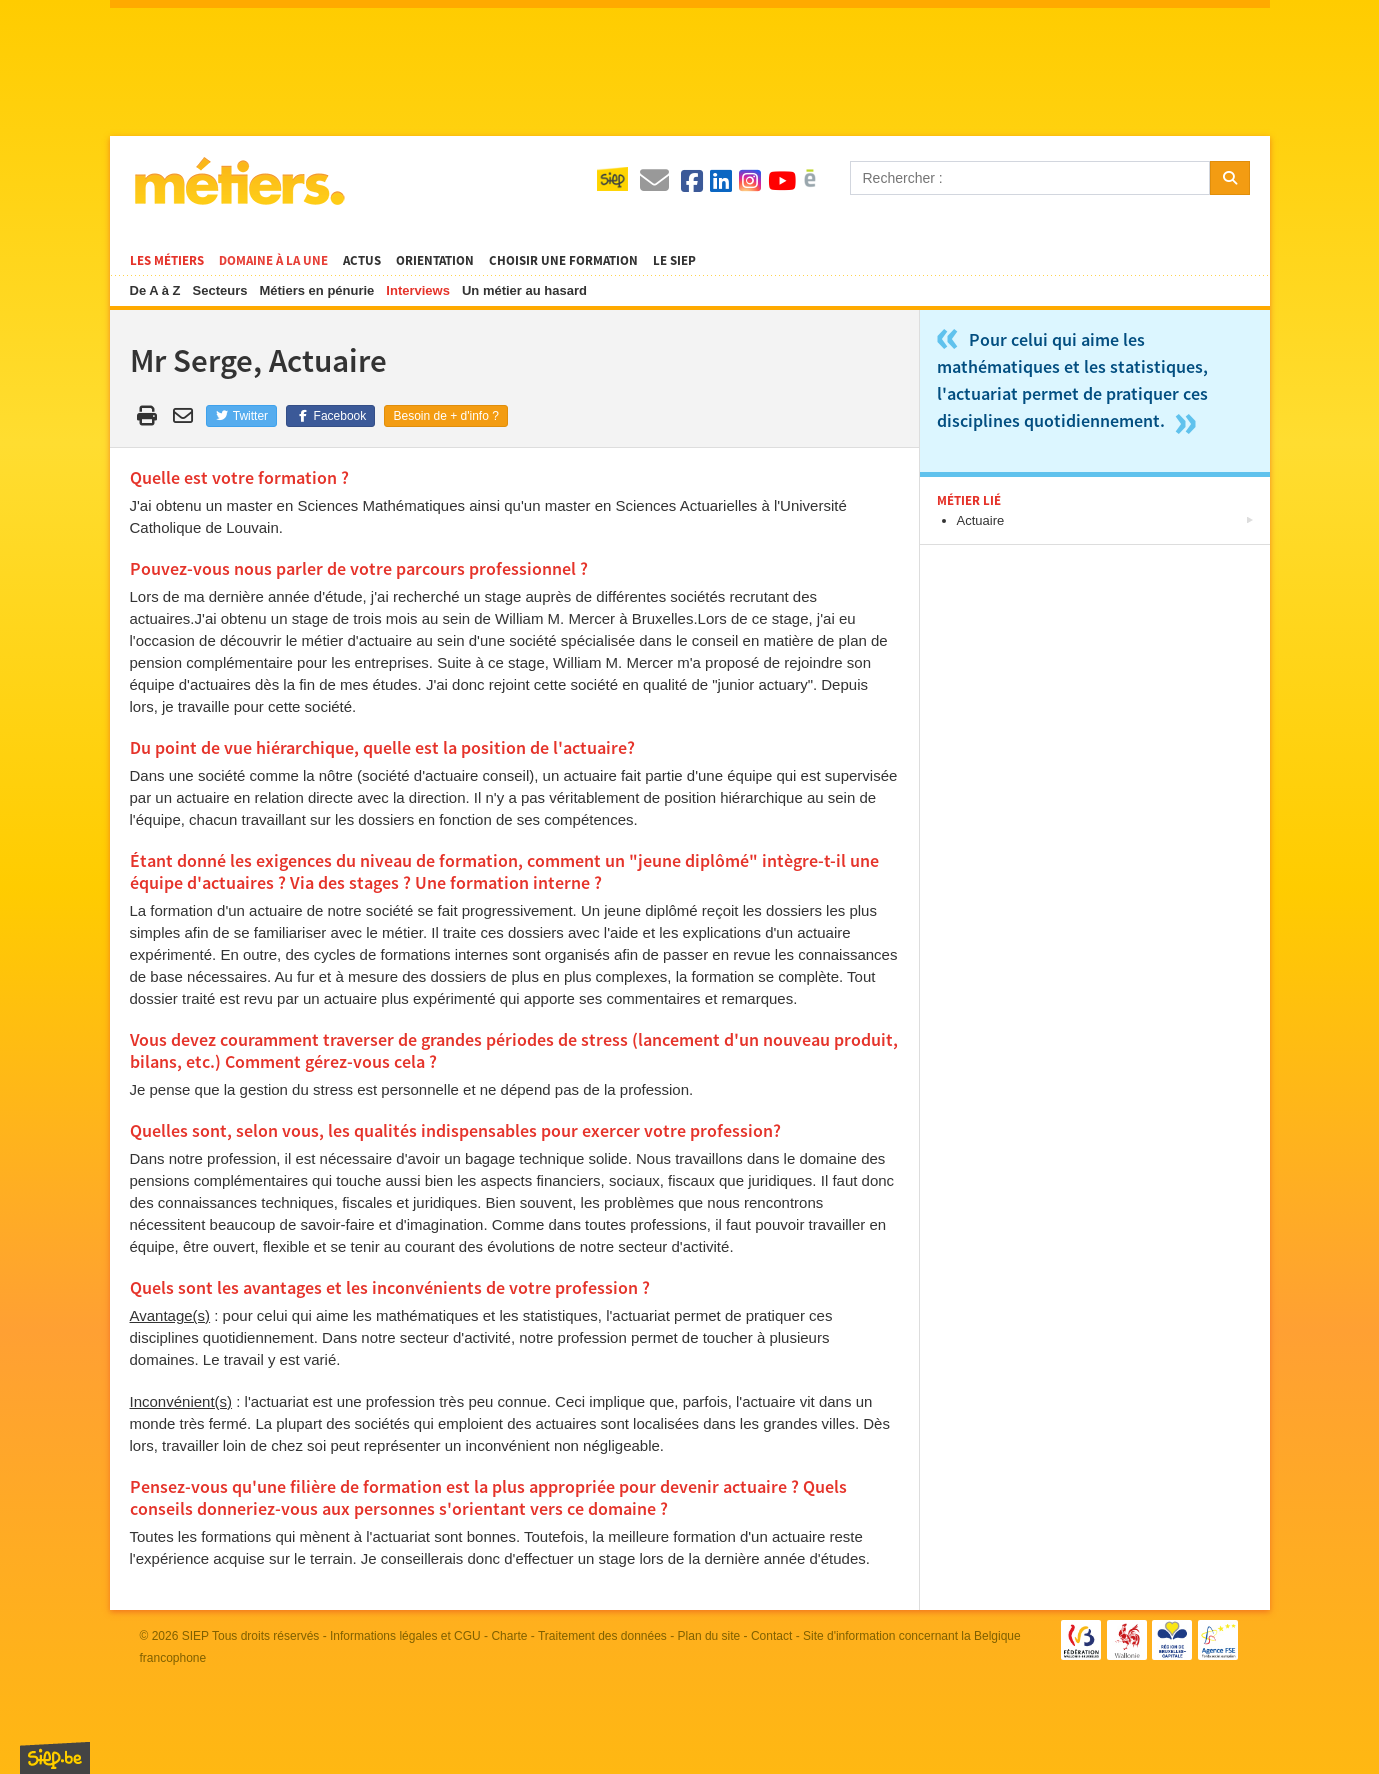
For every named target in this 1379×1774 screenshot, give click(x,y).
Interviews (418, 290)
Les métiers (167, 261)
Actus (362, 261)
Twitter (241, 416)
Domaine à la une (273, 261)
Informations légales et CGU (405, 1636)
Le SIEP (674, 261)
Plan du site (709, 1636)
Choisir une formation (563, 261)
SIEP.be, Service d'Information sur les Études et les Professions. (55, 1758)
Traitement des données (602, 1636)
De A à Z (155, 290)
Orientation (435, 261)
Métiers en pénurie (316, 290)
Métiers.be (238, 181)
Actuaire (981, 520)
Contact (771, 1636)
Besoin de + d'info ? (445, 416)
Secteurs (220, 290)
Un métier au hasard (524, 290)
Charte (509, 1636)
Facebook (330, 416)
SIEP (195, 1636)
